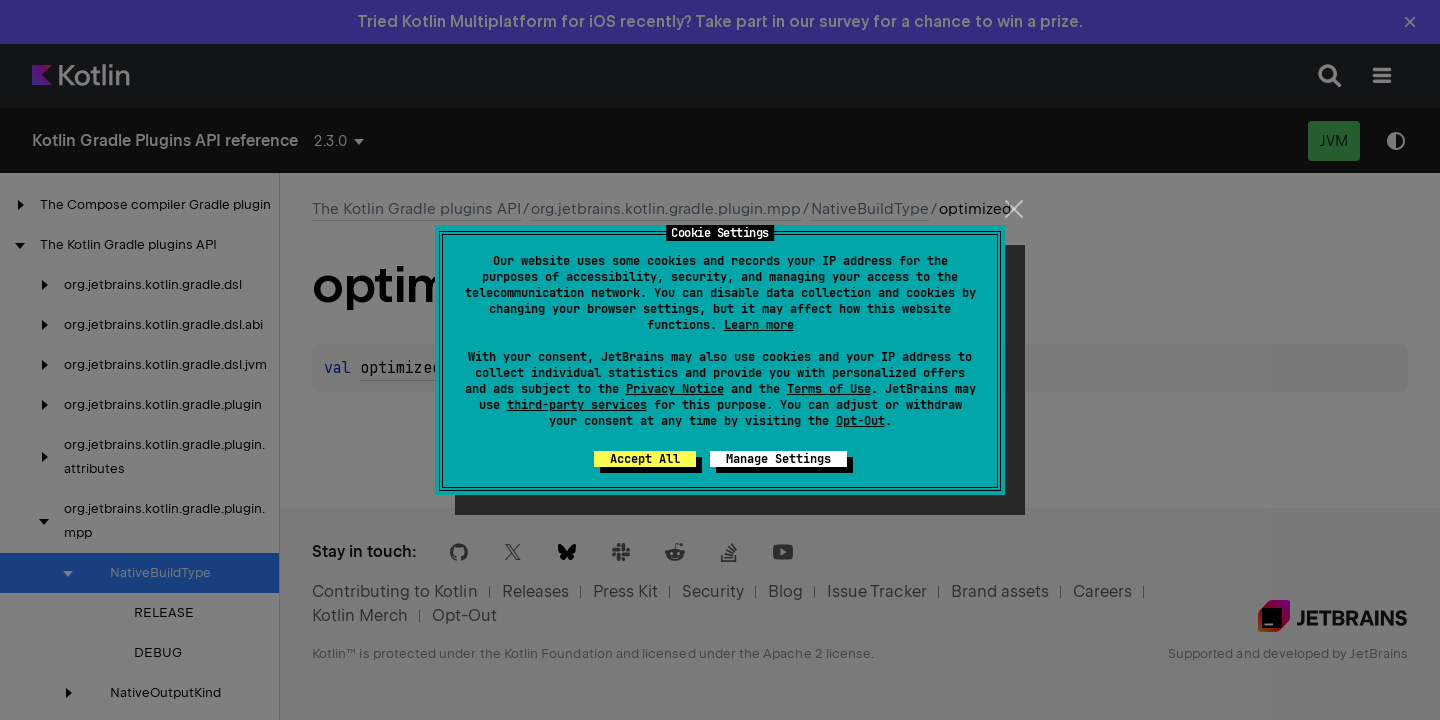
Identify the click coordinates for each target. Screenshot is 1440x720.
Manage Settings (778, 459)
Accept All (645, 459)
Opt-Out (860, 421)
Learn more (759, 325)
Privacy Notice (675, 389)
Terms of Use (829, 389)
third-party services (577, 405)
